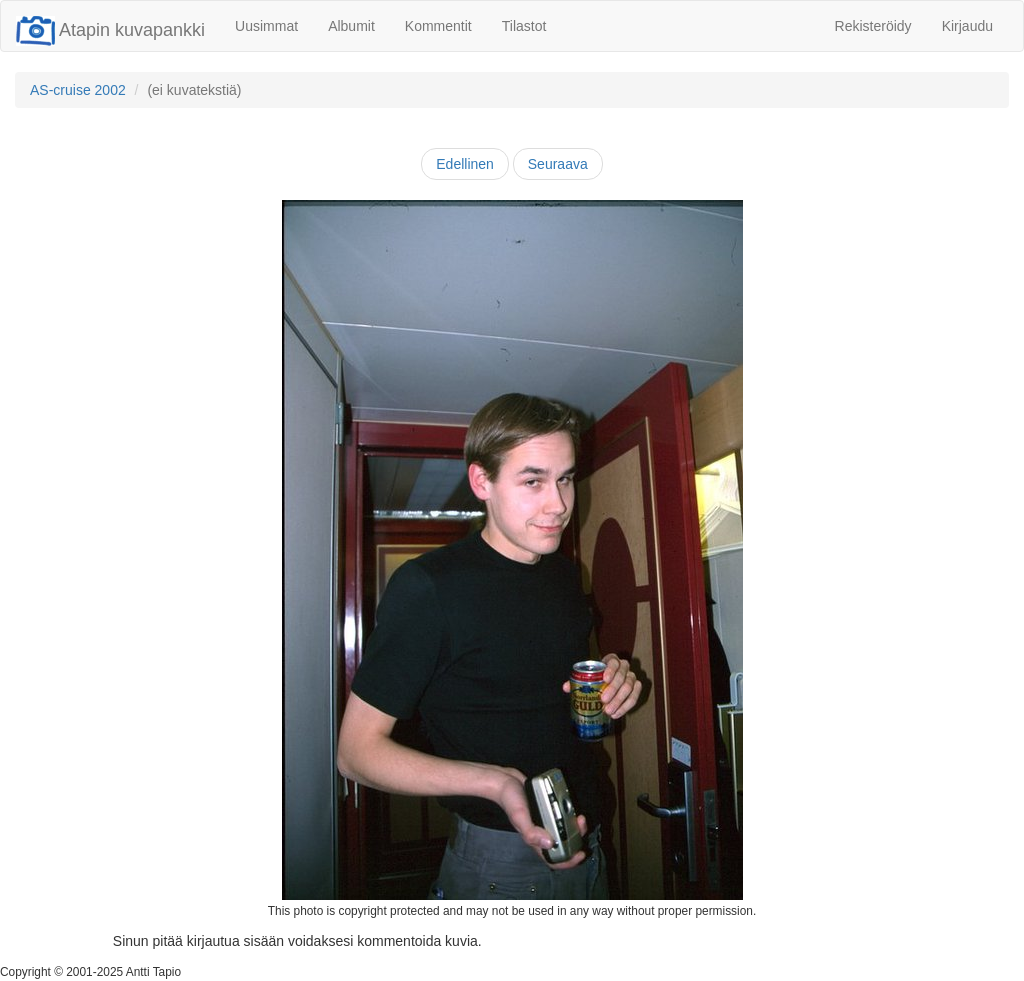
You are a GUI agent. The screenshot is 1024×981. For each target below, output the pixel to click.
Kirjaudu (967, 26)
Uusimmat (266, 26)
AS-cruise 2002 (78, 90)
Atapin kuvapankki (110, 30)
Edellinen (465, 164)
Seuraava (558, 164)
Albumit (351, 26)
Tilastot (524, 26)
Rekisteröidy (873, 26)
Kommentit (438, 26)
